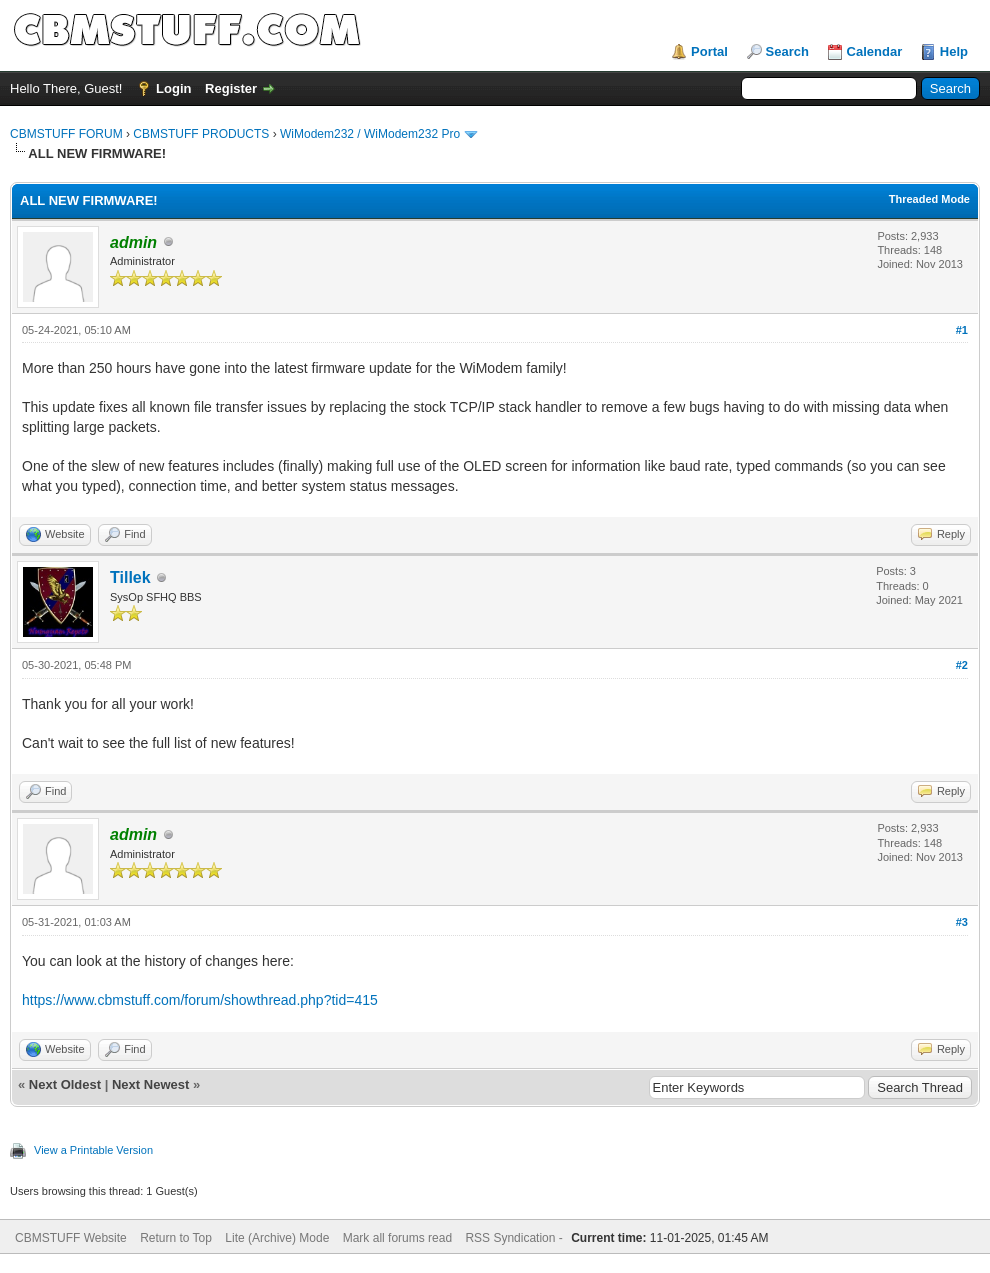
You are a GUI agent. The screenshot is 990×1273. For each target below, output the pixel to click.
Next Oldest (65, 1084)
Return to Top (176, 1238)
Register (231, 88)
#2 (962, 665)
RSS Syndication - (515, 1238)
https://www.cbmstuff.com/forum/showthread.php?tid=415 (200, 1000)
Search (787, 51)
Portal (709, 51)
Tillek (130, 577)
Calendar (875, 51)
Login (173, 88)
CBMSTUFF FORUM (66, 134)
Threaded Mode (929, 199)
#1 (962, 330)
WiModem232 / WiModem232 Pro (370, 134)
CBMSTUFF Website (71, 1238)
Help (954, 51)
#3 (962, 922)
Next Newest (150, 1084)
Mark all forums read (397, 1238)
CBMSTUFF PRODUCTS (201, 134)
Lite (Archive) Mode (277, 1238)
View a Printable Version (93, 1150)
